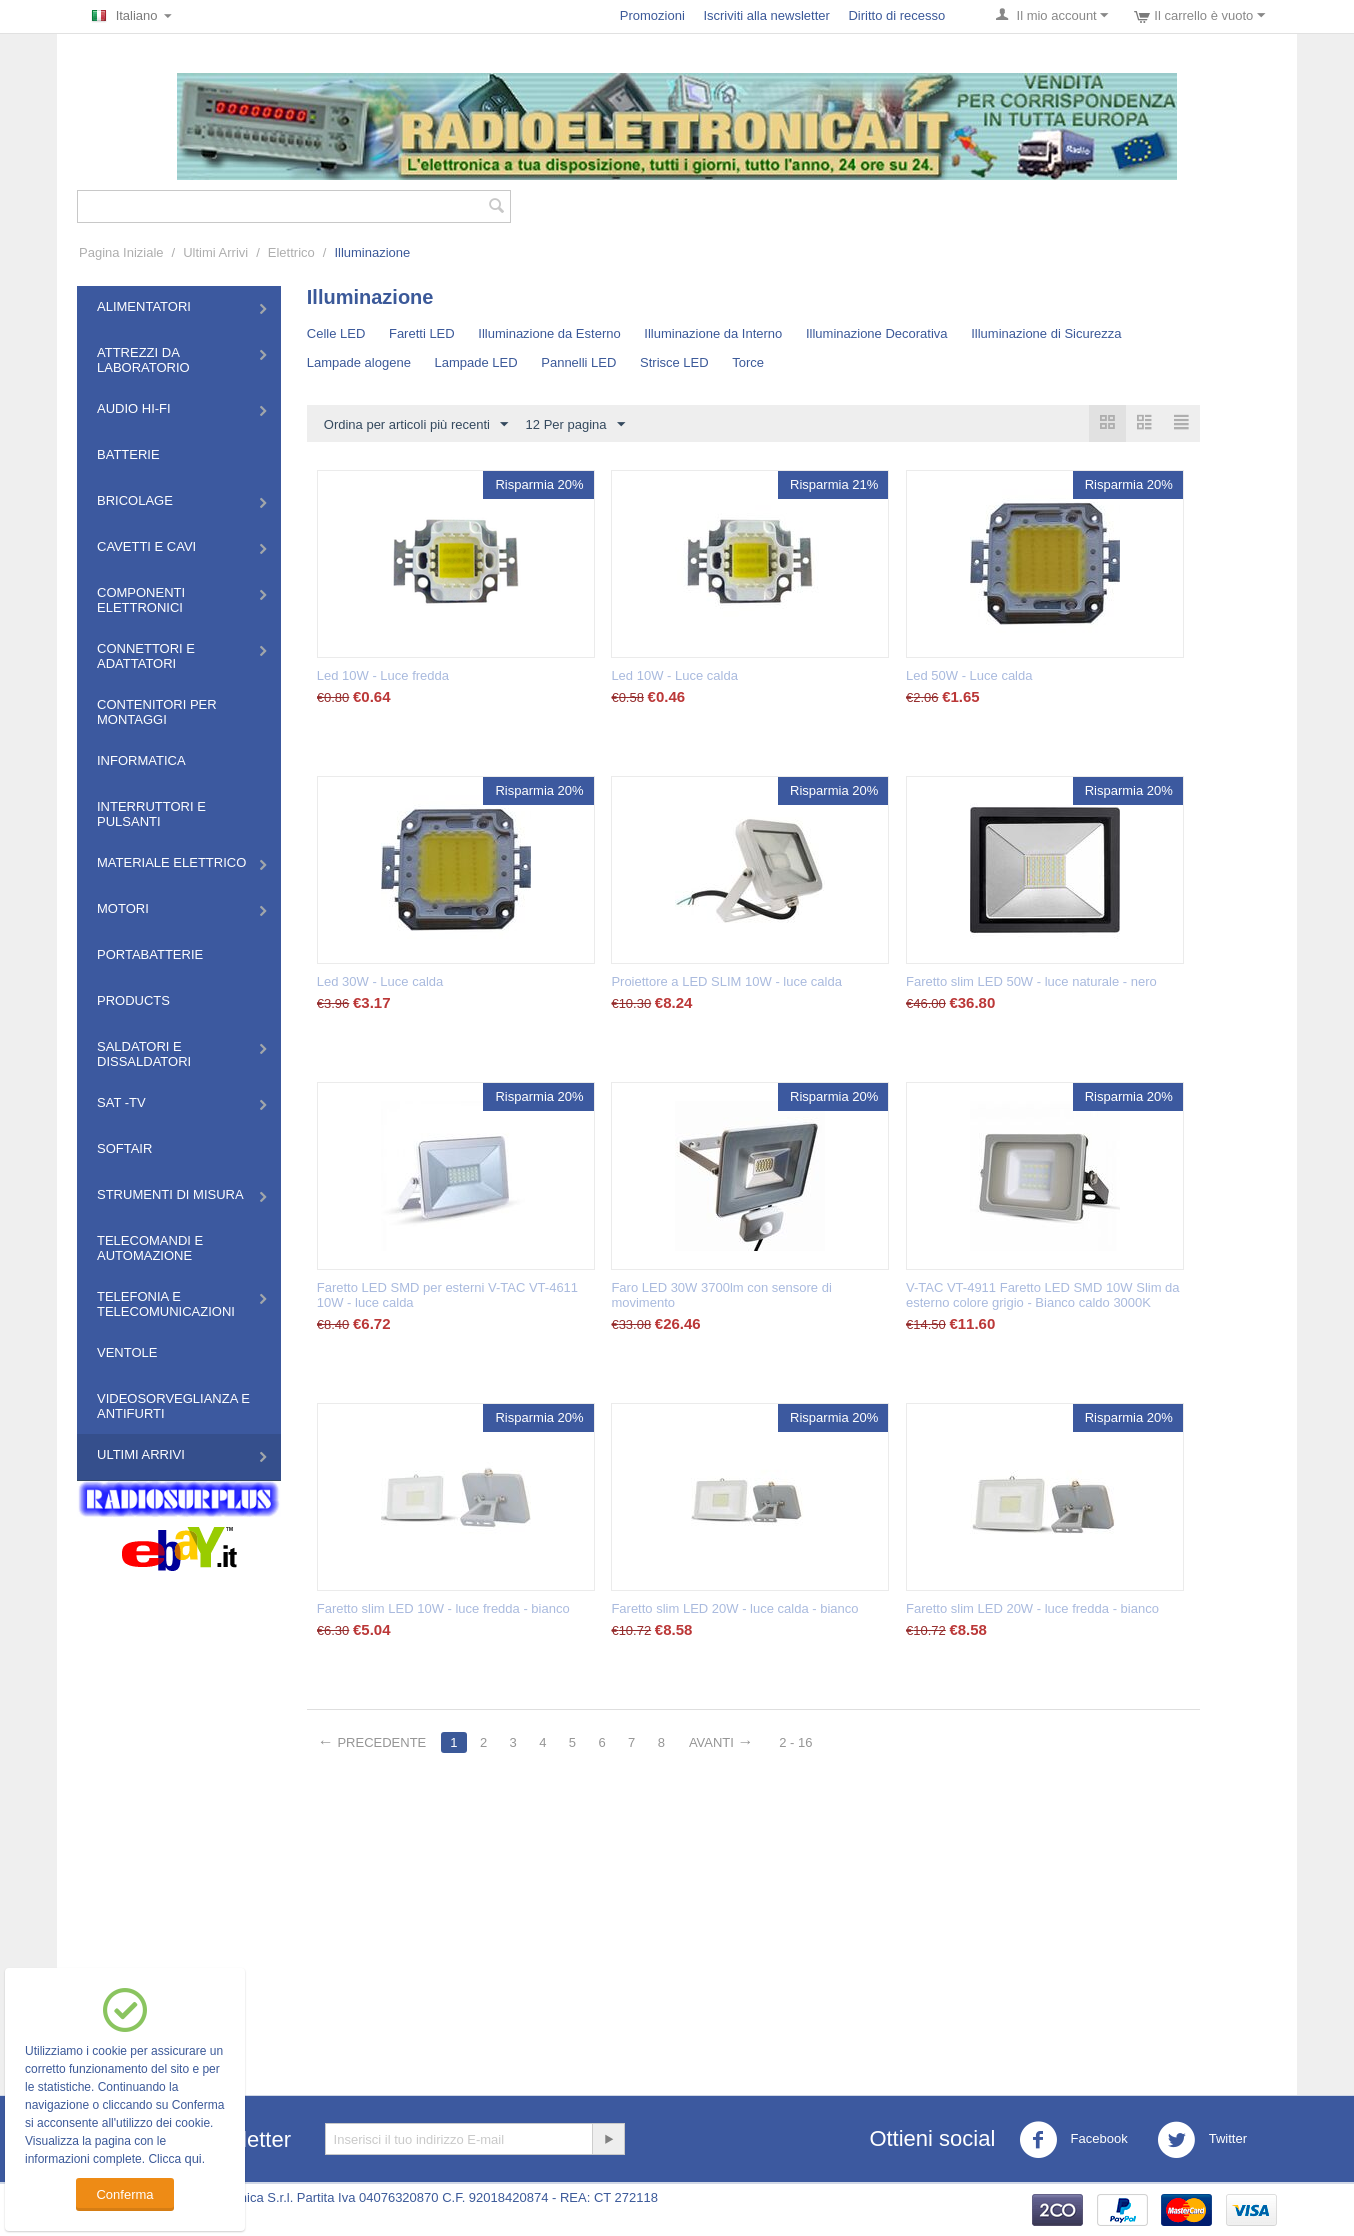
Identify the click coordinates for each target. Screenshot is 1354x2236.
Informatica (141, 760)
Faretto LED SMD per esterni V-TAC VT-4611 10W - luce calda (447, 1295)
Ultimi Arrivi (215, 252)
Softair (124, 1148)
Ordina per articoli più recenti (416, 425)
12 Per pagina (575, 425)
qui (192, 2158)
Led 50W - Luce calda (969, 675)
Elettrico (291, 252)
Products (133, 1000)
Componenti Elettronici (141, 600)
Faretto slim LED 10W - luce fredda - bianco (443, 1608)
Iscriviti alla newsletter (766, 15)
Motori (123, 908)
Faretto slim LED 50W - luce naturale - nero (1031, 981)
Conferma (124, 2194)
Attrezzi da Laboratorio (143, 360)
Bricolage (135, 500)
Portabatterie (150, 954)
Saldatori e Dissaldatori (144, 1054)
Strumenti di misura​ (170, 1194)
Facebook (1073, 2140)
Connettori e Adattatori (146, 656)
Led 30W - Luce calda (380, 981)
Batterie (128, 454)
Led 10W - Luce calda (674, 675)
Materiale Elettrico (171, 862)
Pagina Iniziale (121, 252)
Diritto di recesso (896, 15)
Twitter (1202, 2140)
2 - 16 (795, 1742)
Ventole (127, 1352)
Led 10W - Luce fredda (383, 675)
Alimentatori (144, 306)
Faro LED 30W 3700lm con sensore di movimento (721, 1295)
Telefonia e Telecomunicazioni (166, 1304)
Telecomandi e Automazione (150, 1248)
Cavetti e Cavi (146, 546)
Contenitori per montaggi (157, 712)
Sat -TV (121, 1102)
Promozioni (652, 15)
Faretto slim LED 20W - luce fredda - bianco (1032, 1608)
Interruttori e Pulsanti (151, 814)
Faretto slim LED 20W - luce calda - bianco (734, 1608)
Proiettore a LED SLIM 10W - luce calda (726, 981)
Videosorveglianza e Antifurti (173, 1406)
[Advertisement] (677, 1915)
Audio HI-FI (134, 408)
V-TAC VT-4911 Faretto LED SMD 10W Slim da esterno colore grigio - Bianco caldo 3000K (1043, 1295)
